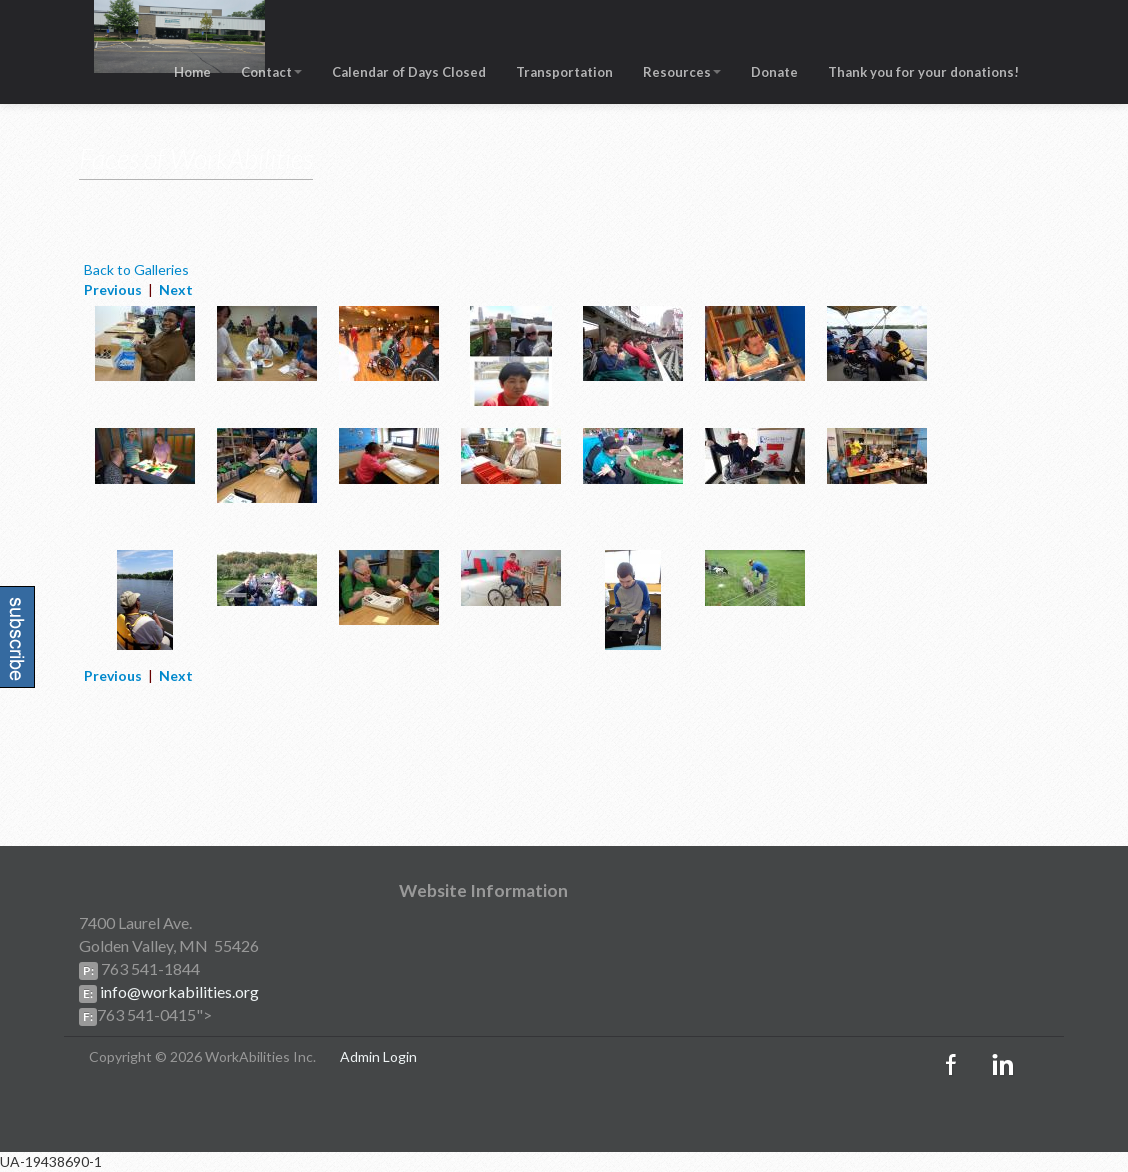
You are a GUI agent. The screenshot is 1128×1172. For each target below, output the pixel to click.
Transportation (564, 73)
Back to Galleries (136, 269)
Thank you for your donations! (923, 73)
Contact (271, 73)
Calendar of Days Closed (409, 73)
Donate (774, 73)
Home (192, 73)
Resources (682, 73)
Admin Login (378, 1056)
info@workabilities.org (178, 991)
